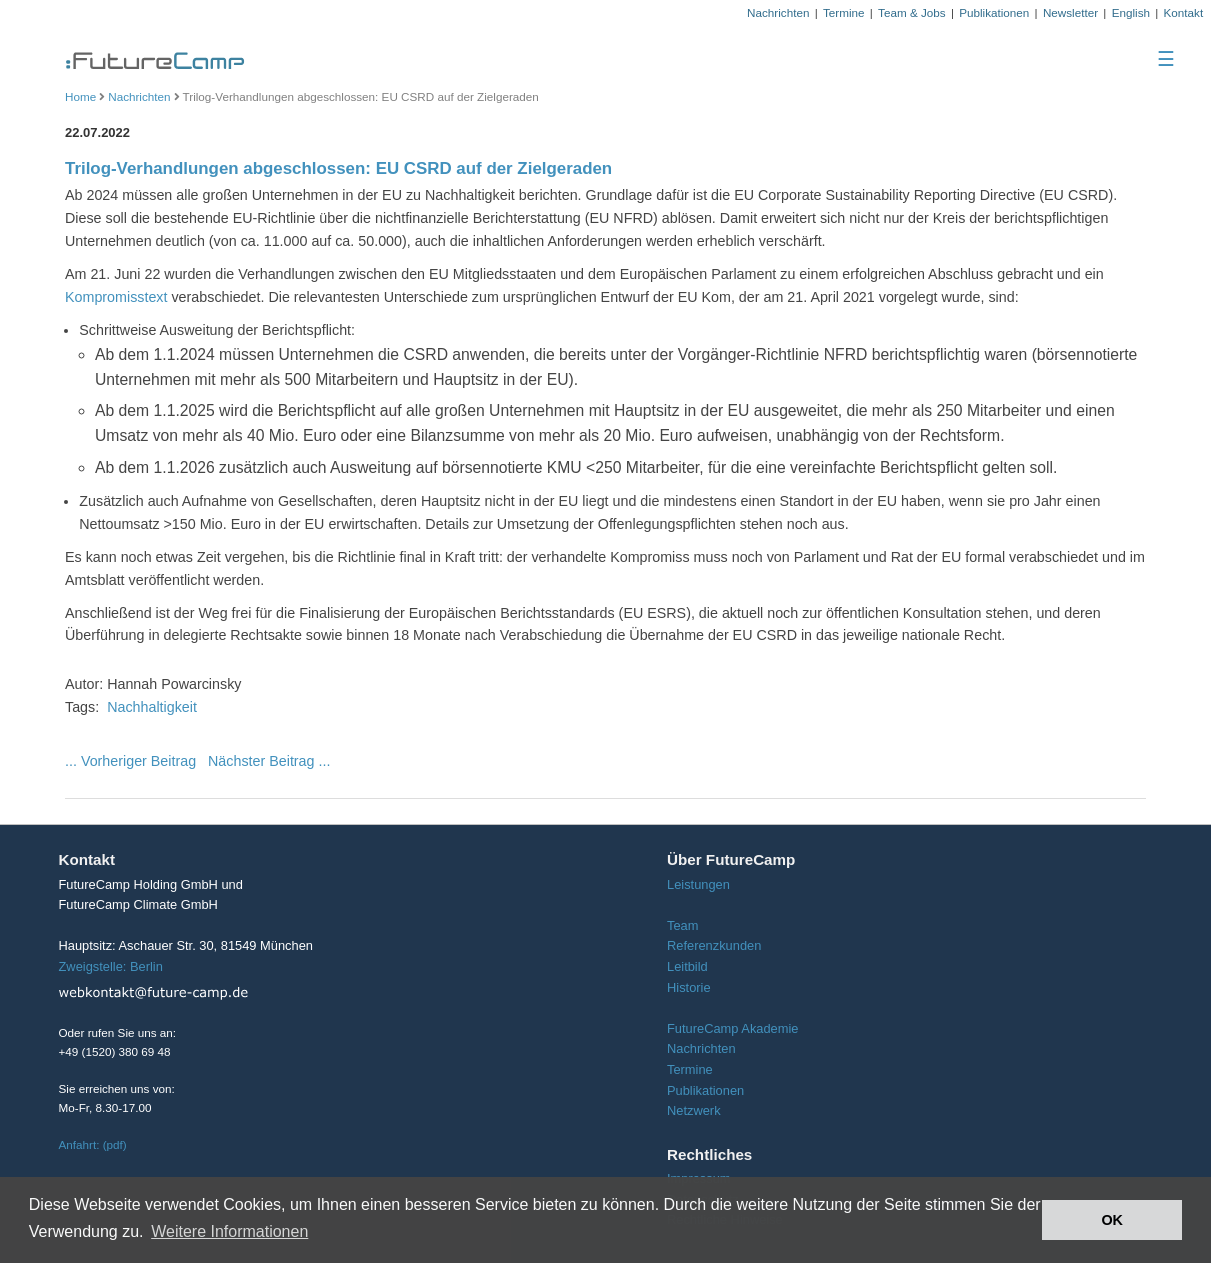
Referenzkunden (714, 945)
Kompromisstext (116, 297)
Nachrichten (778, 12)
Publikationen (994, 12)
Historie (689, 987)
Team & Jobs (912, 12)
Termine (844, 12)
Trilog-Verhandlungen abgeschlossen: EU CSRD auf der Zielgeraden (338, 168)
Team (682, 925)
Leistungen (698, 884)
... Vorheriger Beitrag (130, 761)
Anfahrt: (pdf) (93, 1144)
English (1131, 12)
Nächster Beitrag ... (269, 761)
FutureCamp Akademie (733, 1028)
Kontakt (1184, 12)
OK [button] (1112, 1220)
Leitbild (687, 966)
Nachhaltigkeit (152, 707)
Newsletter (1070, 12)
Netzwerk (694, 1110)
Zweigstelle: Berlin (111, 966)
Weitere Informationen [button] (229, 1231)
